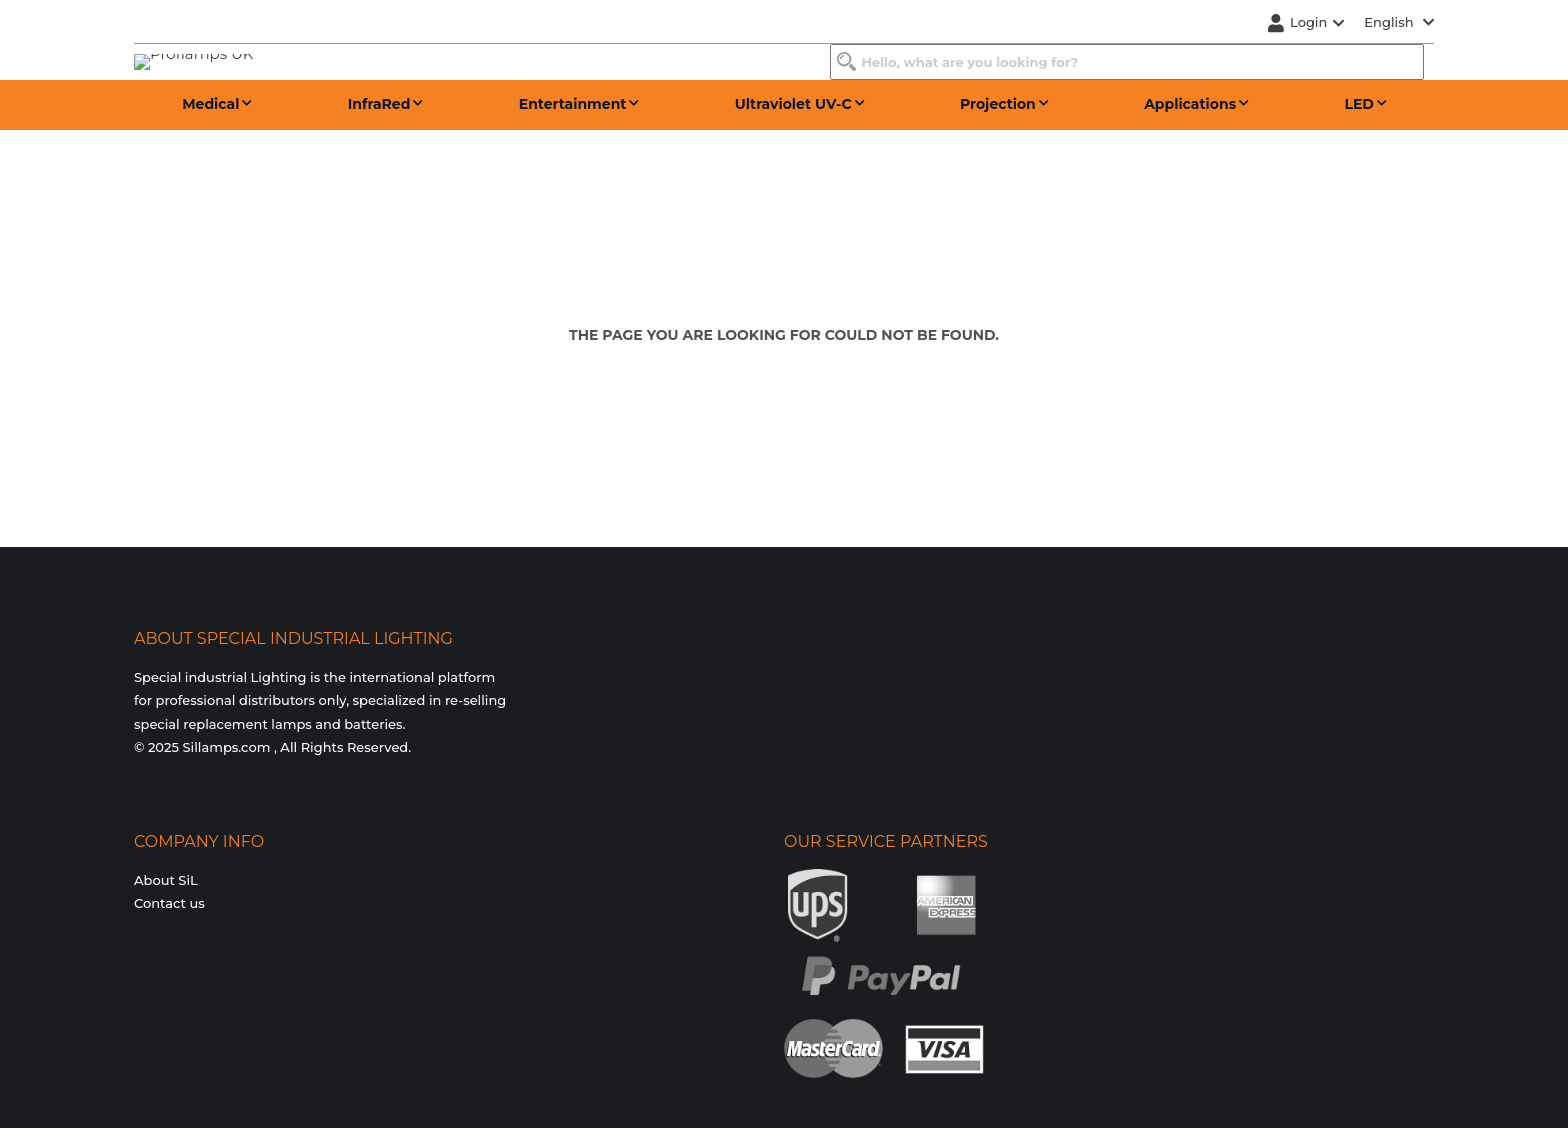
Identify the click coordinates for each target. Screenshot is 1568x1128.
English (1399, 22)
